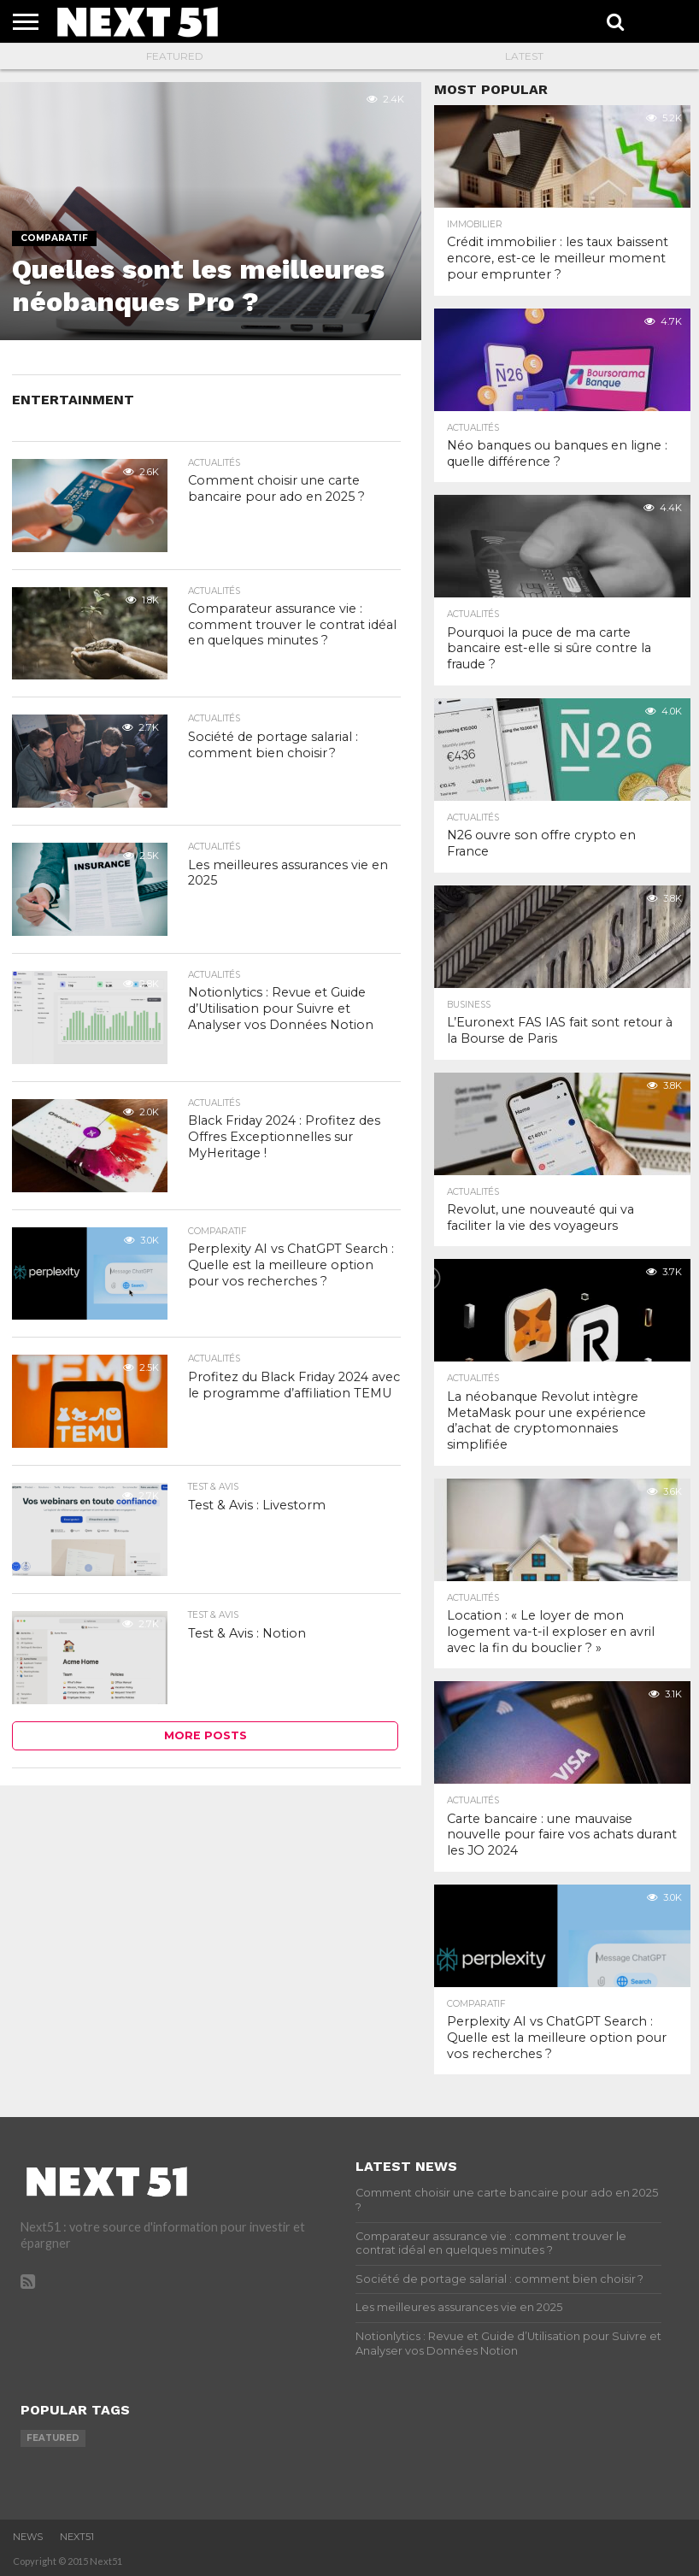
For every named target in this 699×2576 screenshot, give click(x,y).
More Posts (205, 1735)
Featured (174, 56)
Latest (524, 56)
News (28, 2537)
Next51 (77, 2537)
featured (52, 2438)
